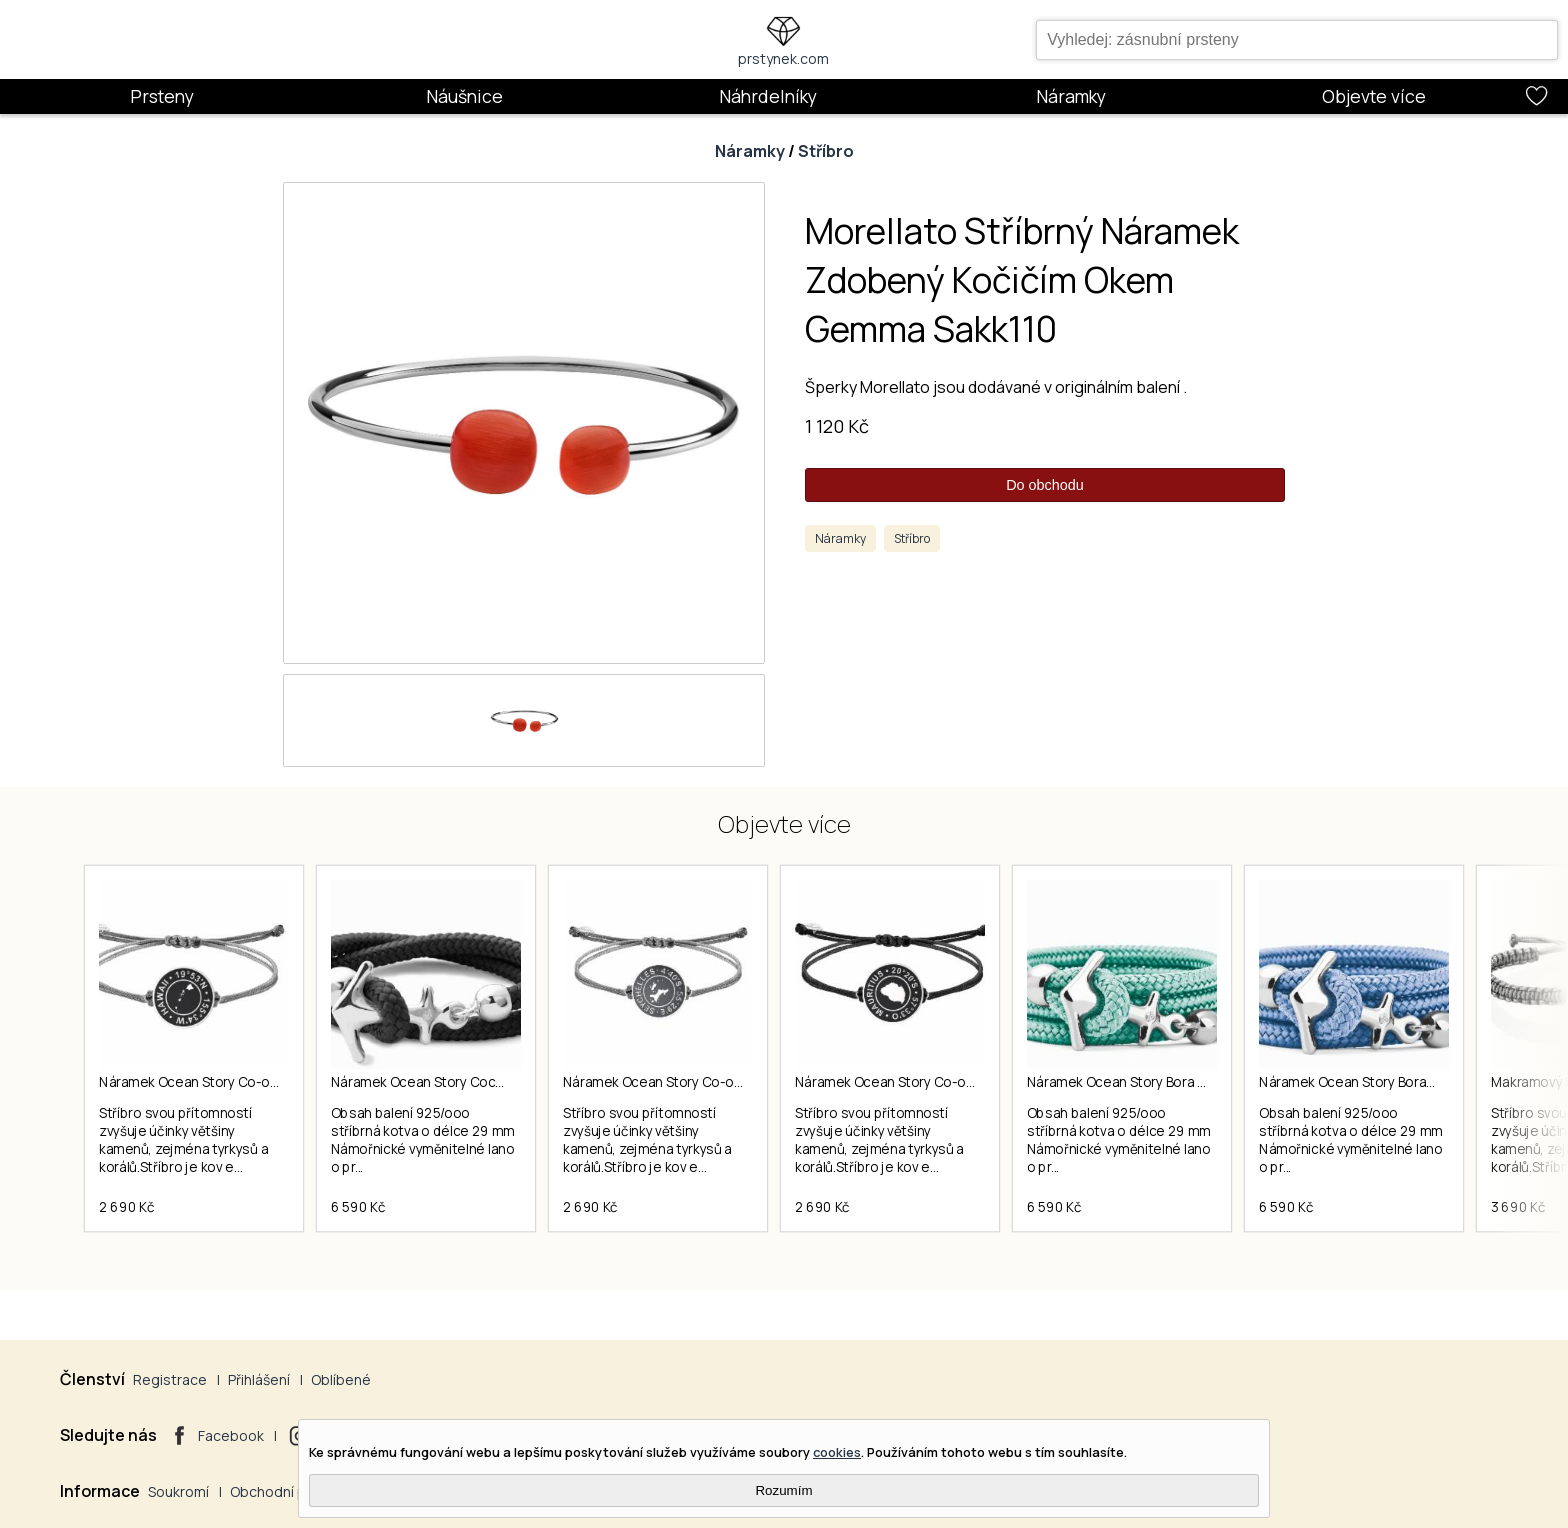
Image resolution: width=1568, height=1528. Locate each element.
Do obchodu (1045, 485)
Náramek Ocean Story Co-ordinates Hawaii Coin (248, 1082)
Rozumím (783, 1490)
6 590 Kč (358, 1207)
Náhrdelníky (768, 96)
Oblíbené (341, 1379)
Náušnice (464, 96)
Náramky (1071, 96)
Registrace (170, 1379)
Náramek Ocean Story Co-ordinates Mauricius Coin (954, 1082)
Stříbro (826, 151)
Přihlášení (259, 1379)
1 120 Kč (837, 426)
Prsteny (162, 96)
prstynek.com (783, 58)
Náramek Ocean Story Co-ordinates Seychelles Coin (726, 1082)
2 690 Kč (126, 1207)
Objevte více (1374, 96)
